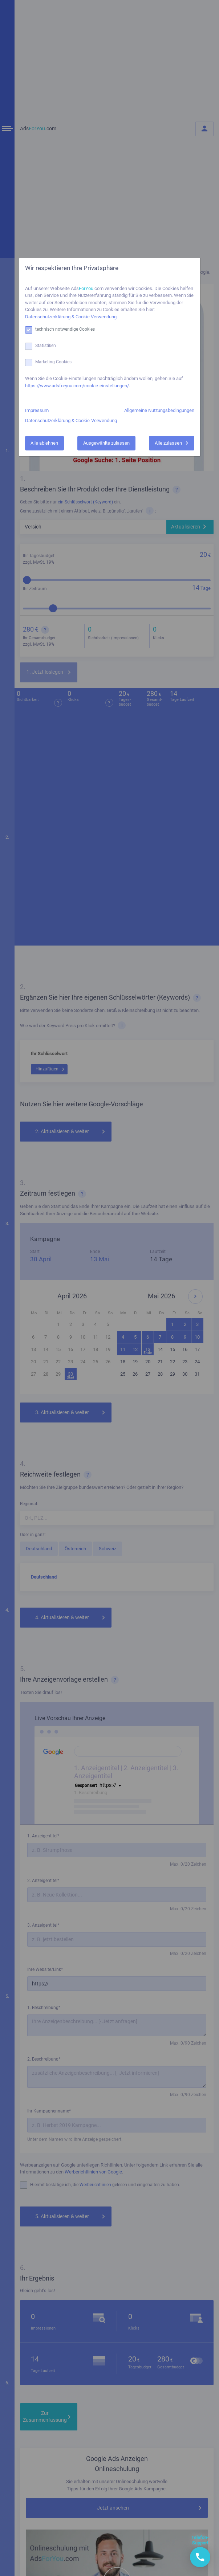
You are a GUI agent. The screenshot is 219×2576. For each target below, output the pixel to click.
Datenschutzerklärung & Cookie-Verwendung (71, 420)
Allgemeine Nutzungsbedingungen (159, 410)
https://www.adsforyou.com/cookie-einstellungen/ (77, 385)
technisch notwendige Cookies (65, 329)
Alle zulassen (168, 443)
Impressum (37, 410)
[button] (200, 2557)
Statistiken (45, 345)
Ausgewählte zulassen (106, 443)
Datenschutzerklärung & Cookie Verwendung (71, 316)
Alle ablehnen (44, 443)
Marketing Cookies (53, 361)
